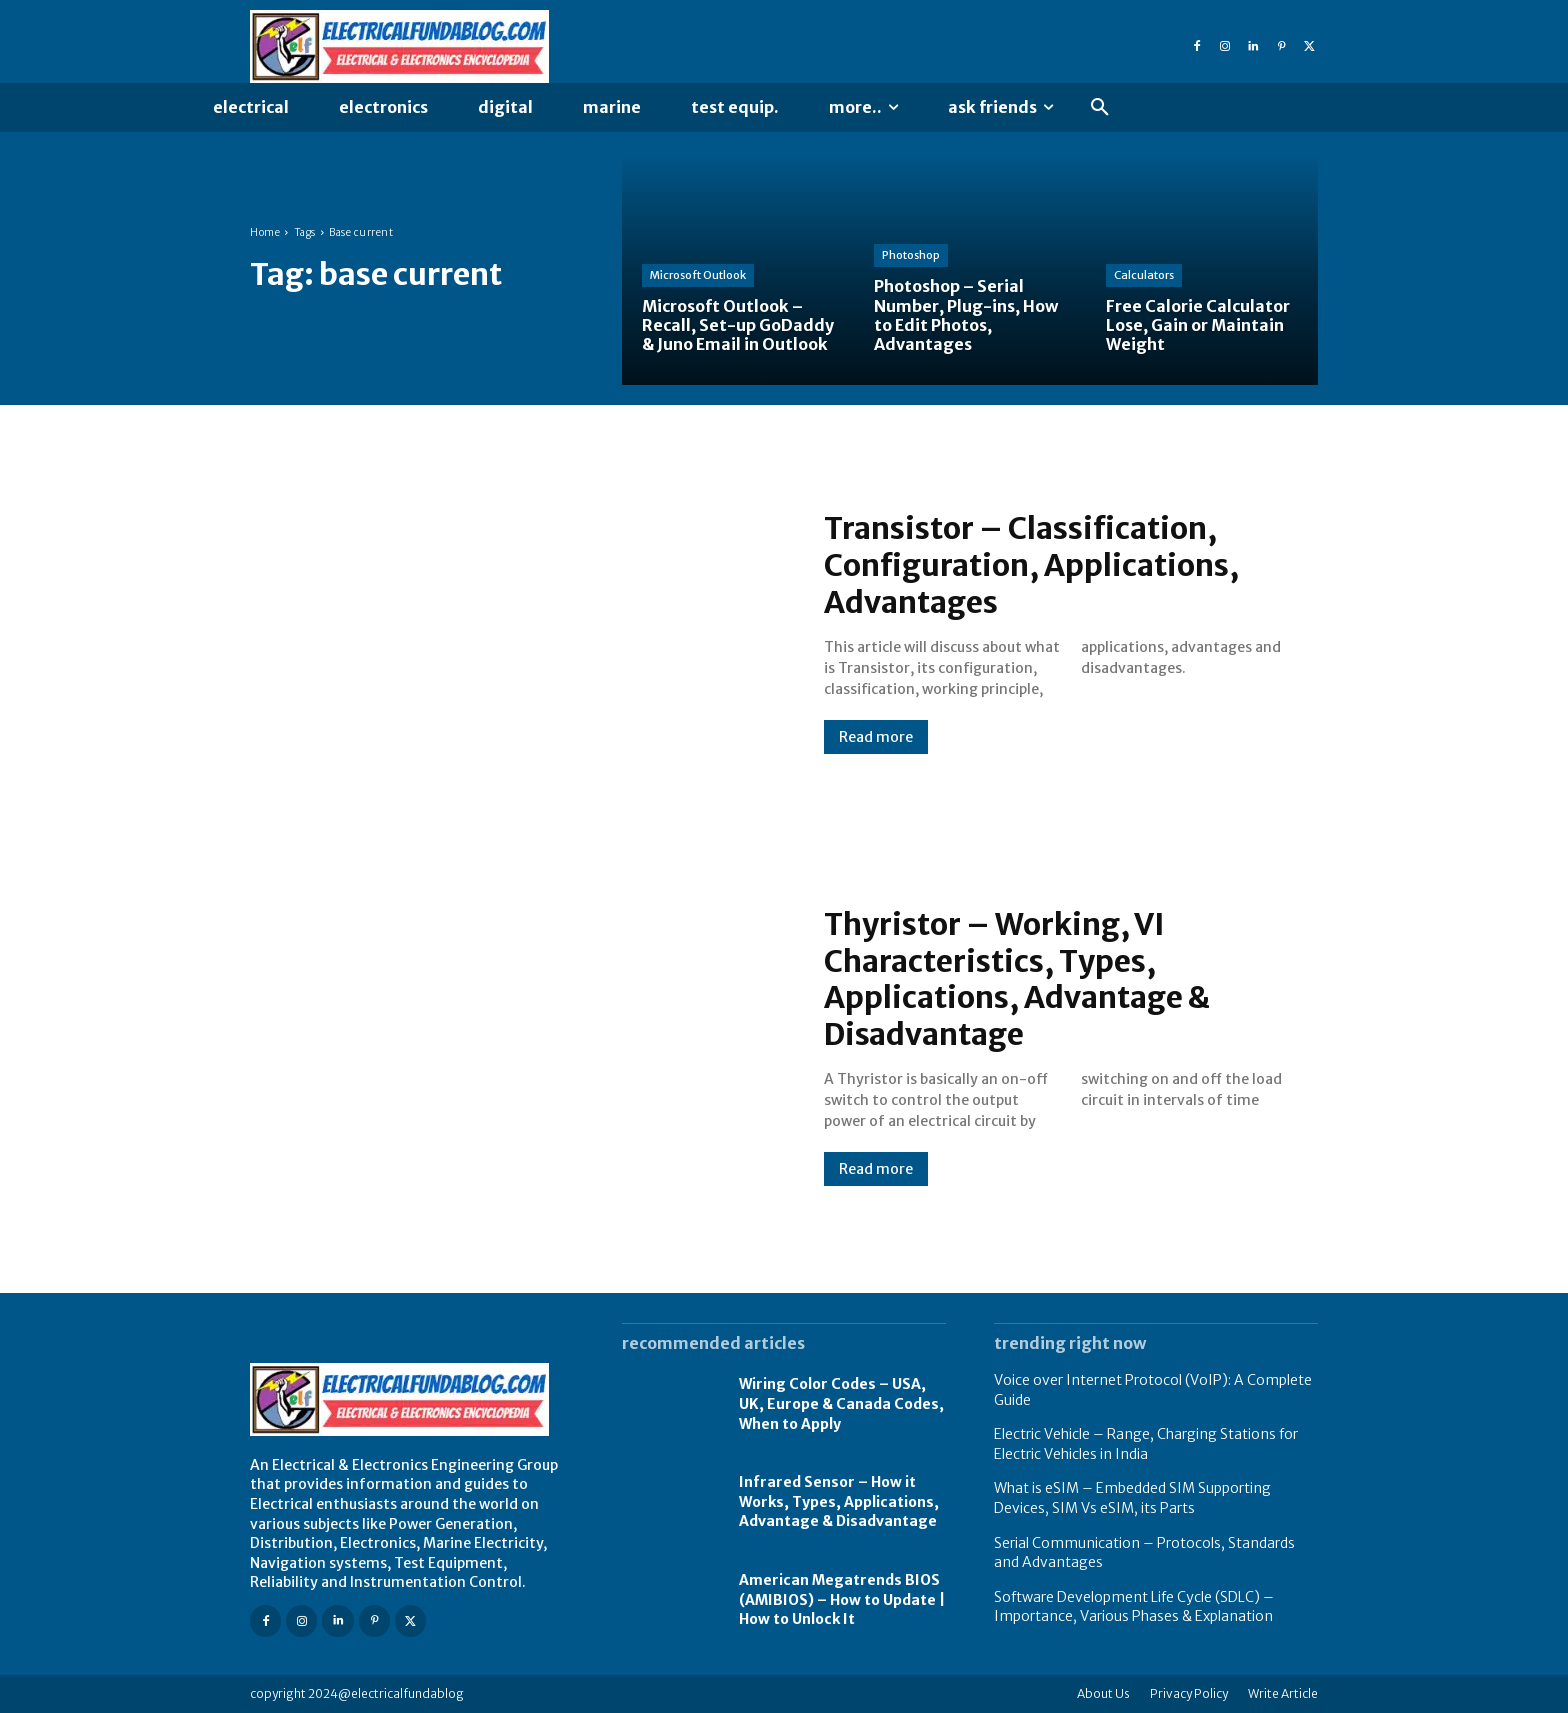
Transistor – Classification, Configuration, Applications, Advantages (1032, 566)
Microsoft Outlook (698, 275)
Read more (876, 736)
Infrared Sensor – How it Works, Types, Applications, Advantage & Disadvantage (839, 1501)
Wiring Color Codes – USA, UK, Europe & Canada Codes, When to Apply (841, 1403)
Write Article (1283, 1693)
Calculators (1144, 275)
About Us (1103, 1693)
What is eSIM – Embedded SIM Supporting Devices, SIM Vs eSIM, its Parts (1132, 1498)
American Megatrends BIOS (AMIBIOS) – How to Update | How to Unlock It (842, 1599)
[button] (1100, 108)
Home (265, 232)
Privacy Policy (1189, 1693)
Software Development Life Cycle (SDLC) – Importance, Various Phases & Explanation (1134, 1607)
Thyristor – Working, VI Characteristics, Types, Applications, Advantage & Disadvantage (1018, 979)
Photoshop (911, 255)
